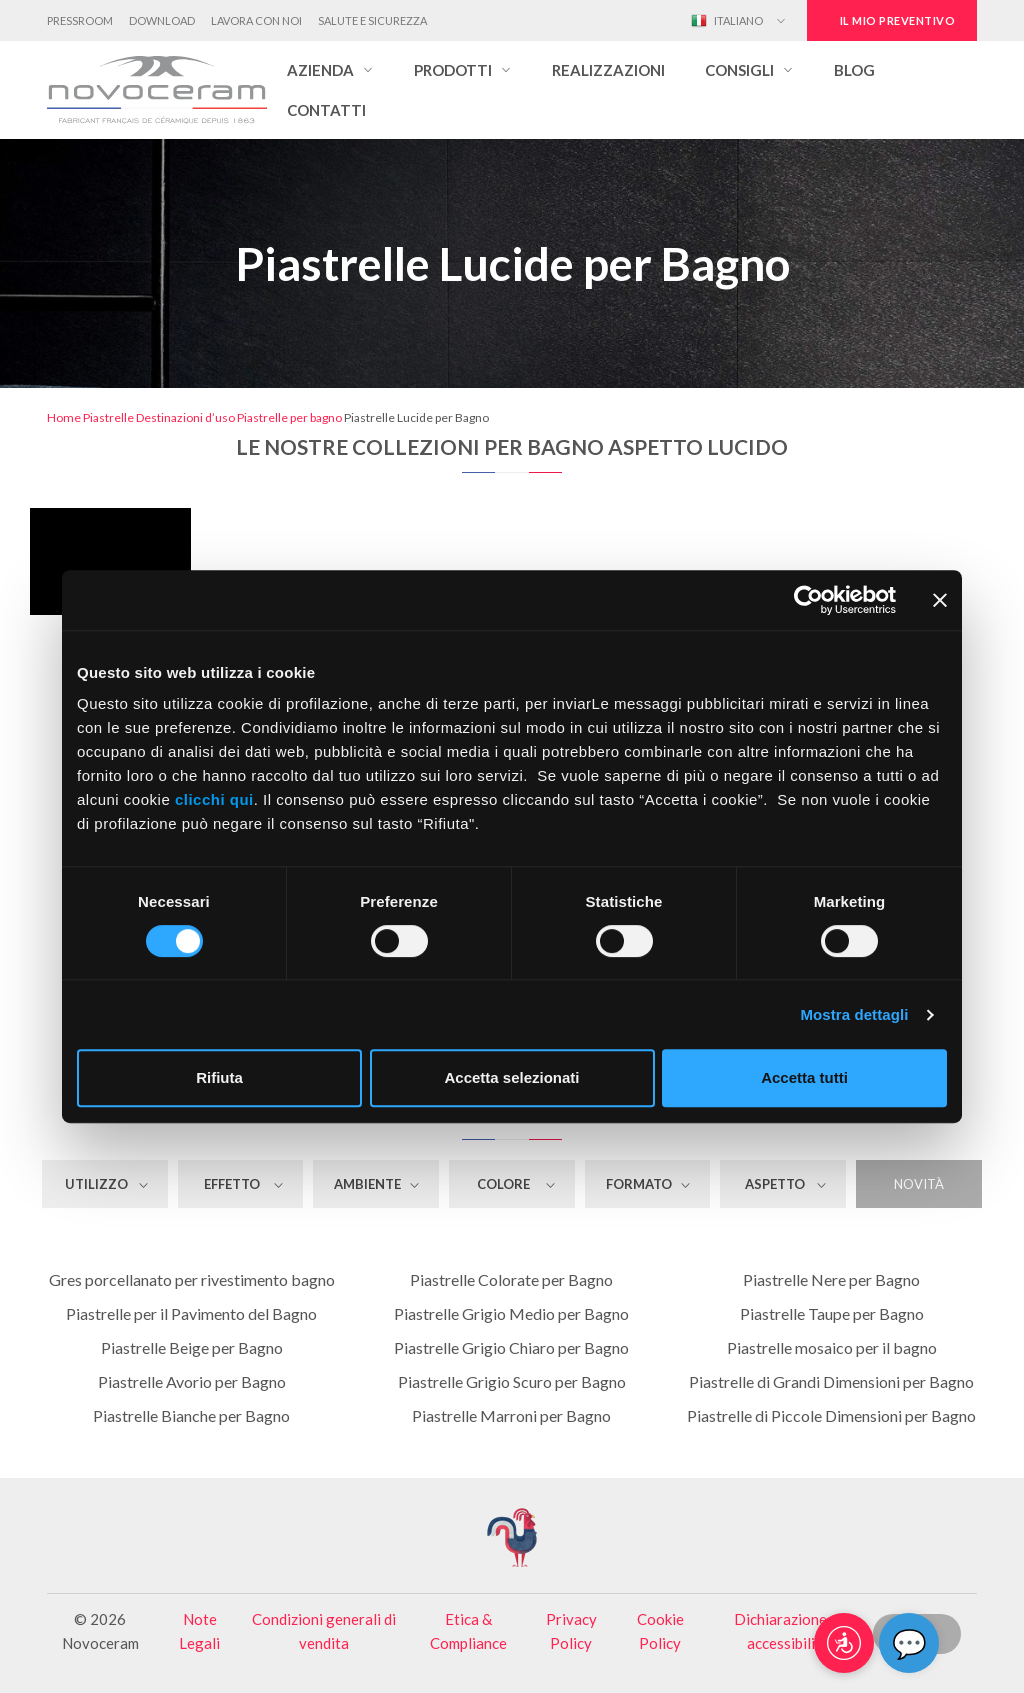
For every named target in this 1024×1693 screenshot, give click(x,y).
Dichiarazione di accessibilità (788, 1631)
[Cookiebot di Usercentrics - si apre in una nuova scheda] (808, 600)
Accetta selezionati (511, 1077)
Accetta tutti (804, 1077)
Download (162, 20)
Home (64, 417)
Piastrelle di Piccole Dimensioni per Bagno (831, 1415)
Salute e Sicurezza (372, 20)
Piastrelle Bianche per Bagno (191, 1415)
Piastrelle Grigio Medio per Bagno (511, 1313)
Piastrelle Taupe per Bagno (832, 1313)
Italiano (727, 21)
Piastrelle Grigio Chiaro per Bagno (511, 1347)
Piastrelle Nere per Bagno (831, 1279)
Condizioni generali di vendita (324, 1631)
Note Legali (199, 1631)
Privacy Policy (571, 1631)
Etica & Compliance (468, 1631)
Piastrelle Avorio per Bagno (192, 1381)
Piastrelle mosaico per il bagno (832, 1347)
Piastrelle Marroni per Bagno (511, 1415)
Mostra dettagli (854, 1014)
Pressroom (80, 20)
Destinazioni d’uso (185, 417)
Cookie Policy (660, 1631)
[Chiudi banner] (940, 600)
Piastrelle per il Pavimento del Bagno (191, 1313)
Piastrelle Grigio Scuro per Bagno (512, 1381)
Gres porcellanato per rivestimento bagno (192, 1279)
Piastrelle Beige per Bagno (192, 1347)
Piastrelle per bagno (289, 417)
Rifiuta (219, 1077)
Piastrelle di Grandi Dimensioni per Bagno (831, 1381)
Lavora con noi (256, 20)
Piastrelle (108, 417)
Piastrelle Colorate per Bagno (511, 1279)
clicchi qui (214, 799)
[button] (330, 70)
